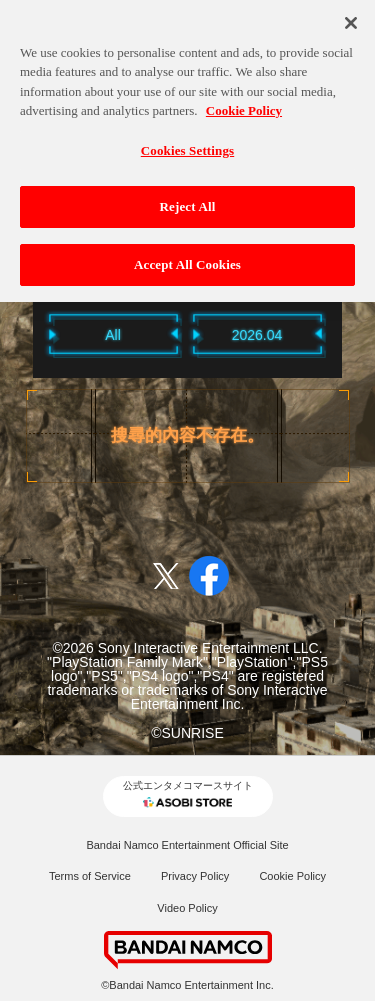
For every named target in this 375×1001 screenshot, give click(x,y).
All (113, 335)
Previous (23, 333)
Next (353, 333)
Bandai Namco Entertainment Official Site (187, 845)
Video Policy (187, 908)
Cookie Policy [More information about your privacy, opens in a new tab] (244, 104)
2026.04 (257, 335)
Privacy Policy (195, 876)
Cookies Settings (187, 143)
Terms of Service (90, 876)
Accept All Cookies (187, 258)
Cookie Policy (292, 876)
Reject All (188, 200)
